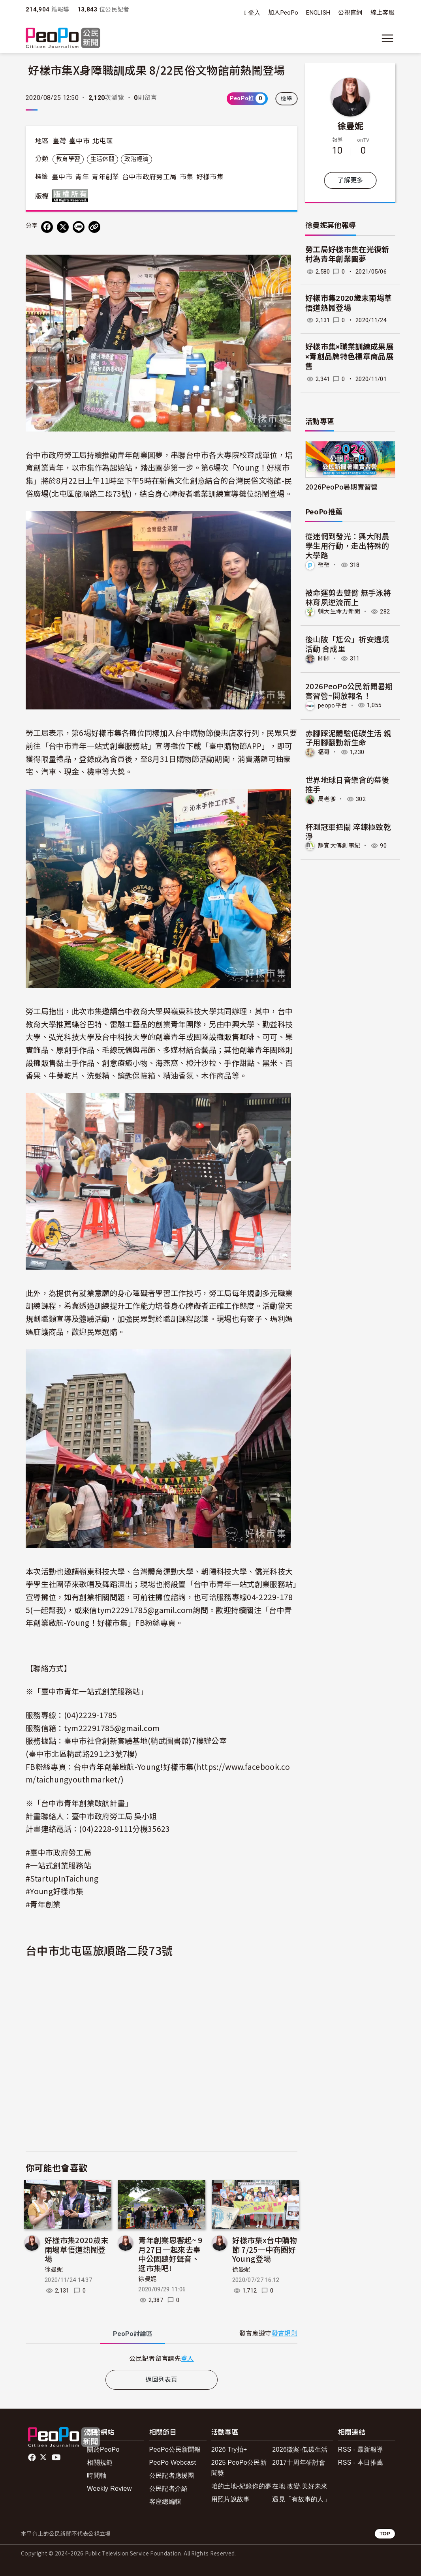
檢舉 (286, 99)
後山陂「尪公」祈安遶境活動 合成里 (347, 644)
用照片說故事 (230, 2499)
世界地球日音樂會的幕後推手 (347, 784)
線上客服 (382, 12)
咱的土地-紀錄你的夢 (241, 2486)
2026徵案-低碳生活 (299, 2449)
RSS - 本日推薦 (360, 2462)
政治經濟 (136, 159)
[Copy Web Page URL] (94, 227)
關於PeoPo (103, 2449)
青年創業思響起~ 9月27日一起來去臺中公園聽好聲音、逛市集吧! (170, 2254)
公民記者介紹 (168, 2488)
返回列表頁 (161, 2379)
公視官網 (350, 12)
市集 (187, 177)
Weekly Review (109, 2488)
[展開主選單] (387, 38)
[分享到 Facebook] (47, 227)
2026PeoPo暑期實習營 (341, 487)
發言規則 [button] (284, 2333)
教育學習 (68, 159)
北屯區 (102, 141)
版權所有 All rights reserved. (72, 195)
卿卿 (324, 658)
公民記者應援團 (171, 2475)
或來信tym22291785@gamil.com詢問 (141, 1609)
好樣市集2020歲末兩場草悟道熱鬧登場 (76, 2249)
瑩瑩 (324, 564)
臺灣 (59, 141)
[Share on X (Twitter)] (63, 227)
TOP (385, 2534)
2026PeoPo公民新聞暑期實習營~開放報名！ (349, 691)
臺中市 (79, 141)
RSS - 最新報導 (360, 2449)
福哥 (324, 752)
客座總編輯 (165, 2501)
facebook (32, 2458)
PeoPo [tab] (132, 2334)
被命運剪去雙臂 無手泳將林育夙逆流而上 (348, 597)
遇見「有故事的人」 (301, 2499)
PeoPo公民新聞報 (175, 2449)
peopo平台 (332, 705)
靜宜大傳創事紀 (339, 845)
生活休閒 (102, 159)
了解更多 (350, 180)
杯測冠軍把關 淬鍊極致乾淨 (348, 831)
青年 (82, 177)
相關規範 (100, 2462)
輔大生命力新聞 (339, 611)
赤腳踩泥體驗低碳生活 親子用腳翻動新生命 (348, 738)
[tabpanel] (161, 2358)
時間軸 (96, 2475)
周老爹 (327, 799)
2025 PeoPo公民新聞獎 (239, 2468)
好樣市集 (210, 177)
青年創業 (105, 177)
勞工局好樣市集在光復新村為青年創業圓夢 (347, 254)
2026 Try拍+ (229, 2449)
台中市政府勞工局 (149, 177)
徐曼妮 (54, 2269)
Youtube (57, 2458)
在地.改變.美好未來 (299, 2486)
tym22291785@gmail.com (112, 1728)
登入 (254, 13)
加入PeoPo (283, 12)
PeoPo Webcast (172, 2462)
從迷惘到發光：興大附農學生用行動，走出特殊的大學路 (347, 545)
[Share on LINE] (79, 227)
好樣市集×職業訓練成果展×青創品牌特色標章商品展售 (349, 356)
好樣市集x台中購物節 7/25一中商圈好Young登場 (264, 2249)
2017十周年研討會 (298, 2462)
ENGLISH (318, 12)
